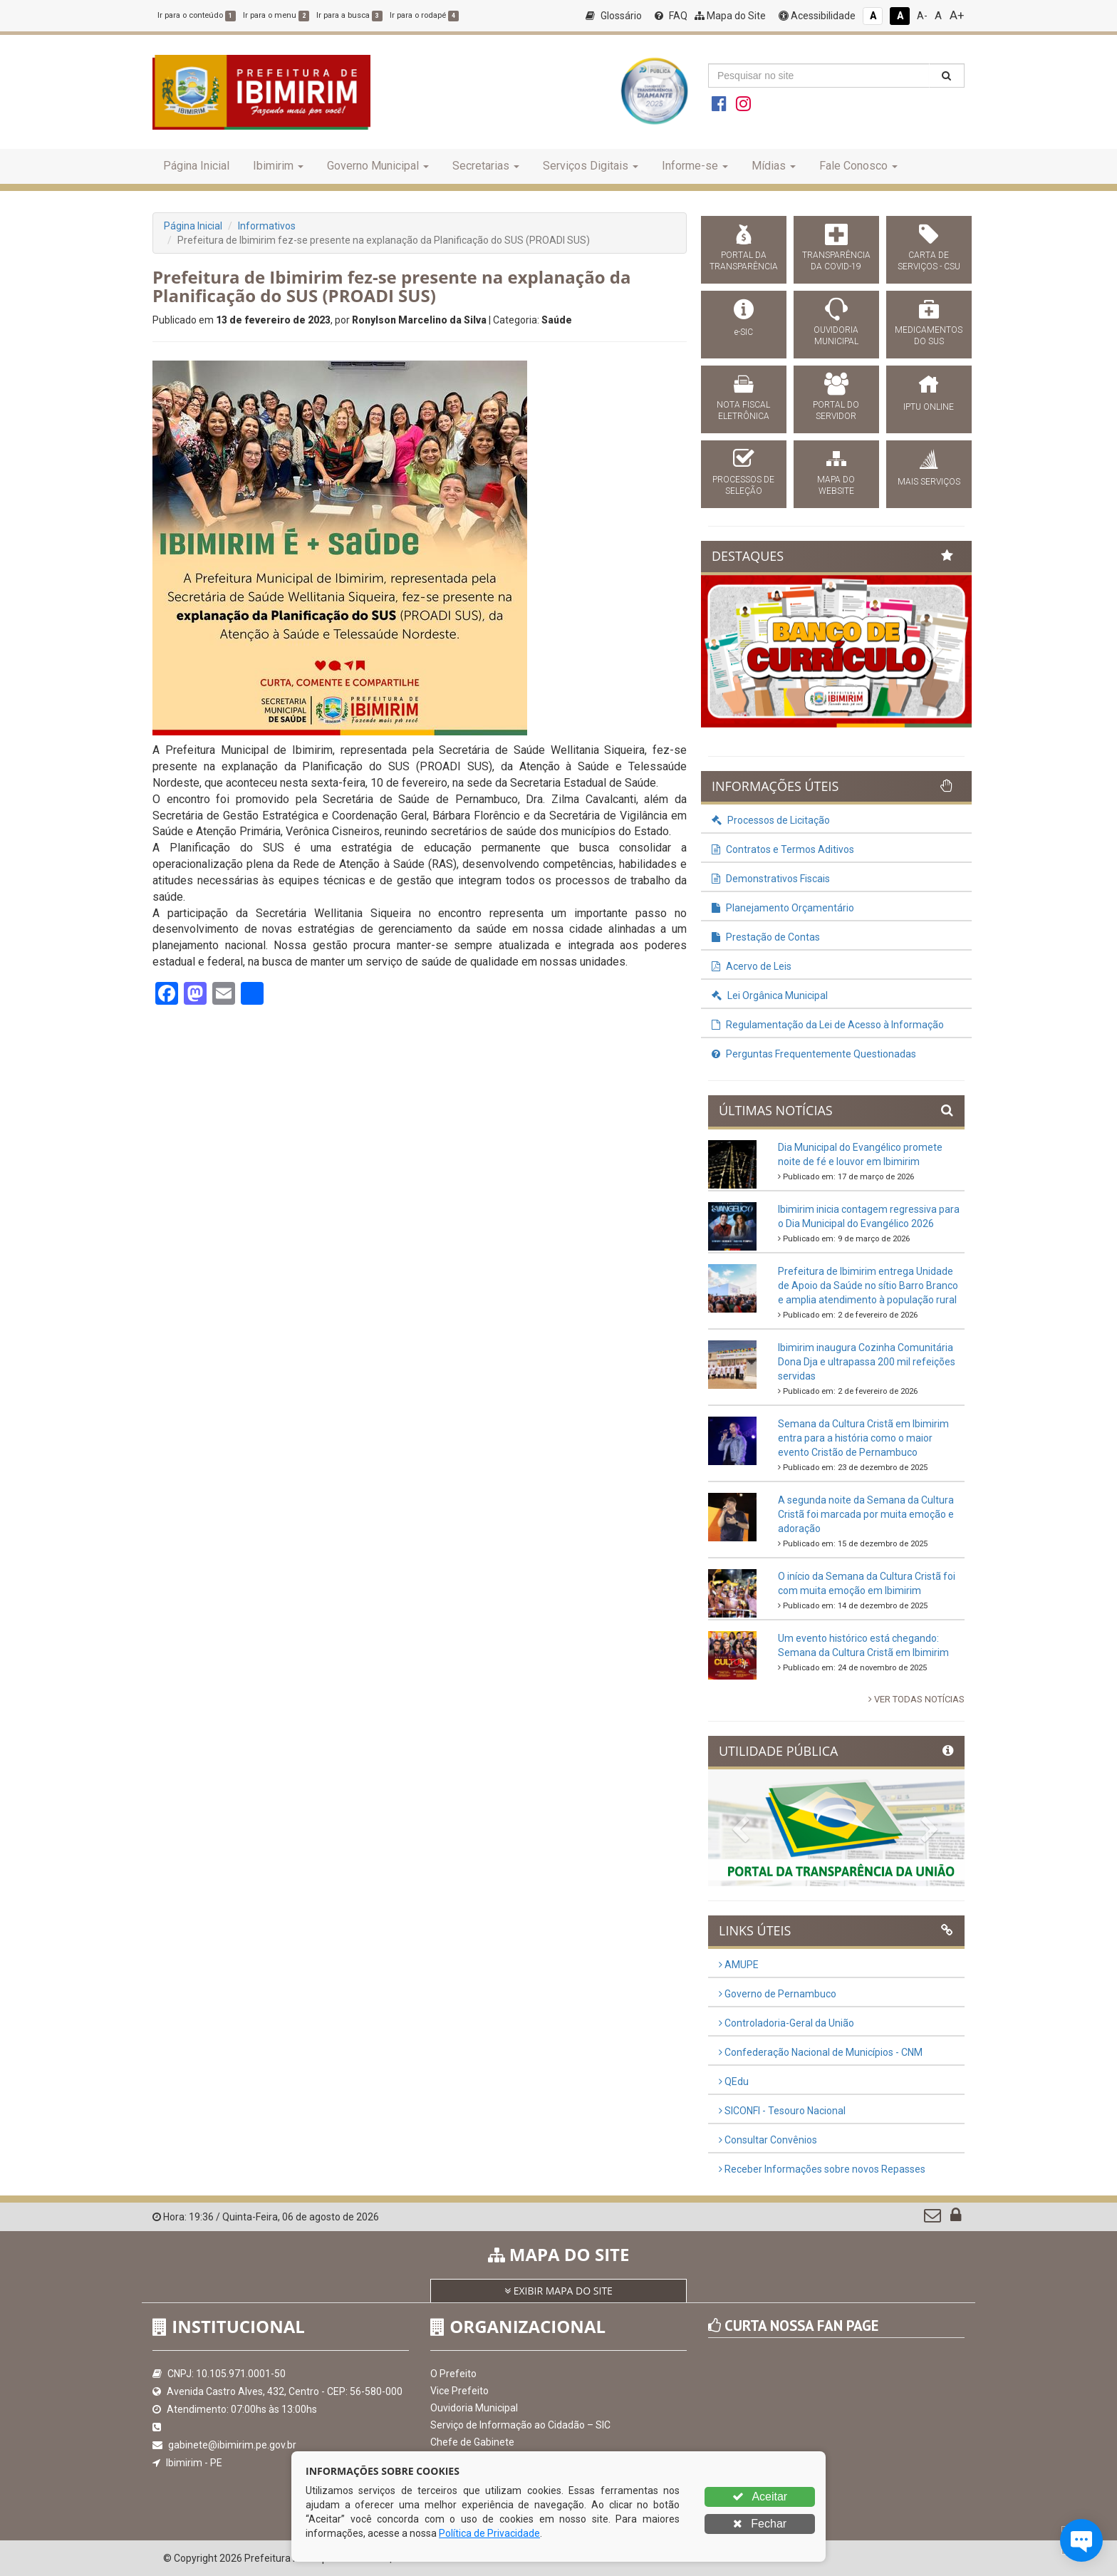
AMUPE (739, 1964)
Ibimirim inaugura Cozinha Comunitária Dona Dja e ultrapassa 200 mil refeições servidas (866, 1362)
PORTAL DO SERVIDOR (836, 410)
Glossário (614, 15)
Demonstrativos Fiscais (771, 878)
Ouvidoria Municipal (474, 2408)
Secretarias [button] (485, 165)
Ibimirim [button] (278, 165)
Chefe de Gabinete (472, 2442)
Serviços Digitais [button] (590, 165)
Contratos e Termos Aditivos (783, 849)
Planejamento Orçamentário (783, 908)
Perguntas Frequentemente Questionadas (814, 1054)
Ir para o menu (276, 15)
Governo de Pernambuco (777, 1994)
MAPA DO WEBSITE (836, 485)
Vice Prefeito (459, 2390)
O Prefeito (453, 2373)
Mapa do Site (730, 15)
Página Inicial (196, 165)
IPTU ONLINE (928, 407)
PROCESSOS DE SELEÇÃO (743, 485)
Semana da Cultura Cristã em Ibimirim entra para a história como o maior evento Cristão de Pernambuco (863, 1438)
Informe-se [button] (695, 165)
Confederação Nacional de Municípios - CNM (821, 2052)
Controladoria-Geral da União (786, 2023)
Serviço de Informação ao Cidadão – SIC (520, 2425)
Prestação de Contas (766, 937)
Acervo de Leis (751, 966)
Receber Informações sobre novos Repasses (822, 2169)
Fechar (759, 2524)
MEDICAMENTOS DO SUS (928, 335)
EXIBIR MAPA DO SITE (558, 2290)
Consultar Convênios (768, 2140)
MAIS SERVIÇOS (929, 482)
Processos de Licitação (771, 820)
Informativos (267, 226)
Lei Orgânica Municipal (770, 995)
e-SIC (743, 332)
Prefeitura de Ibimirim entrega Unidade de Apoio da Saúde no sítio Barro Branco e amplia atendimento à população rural (868, 1285)
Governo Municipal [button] (378, 165)
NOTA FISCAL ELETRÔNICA (743, 410)
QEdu (734, 2081)
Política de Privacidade (489, 2533)
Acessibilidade (817, 15)
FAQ (671, 15)
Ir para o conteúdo (196, 15)
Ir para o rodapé (424, 15)
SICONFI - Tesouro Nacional (782, 2110)
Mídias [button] (774, 165)
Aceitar (759, 2496)
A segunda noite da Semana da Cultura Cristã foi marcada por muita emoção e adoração (866, 1514)
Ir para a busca (349, 15)
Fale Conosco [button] (858, 165)
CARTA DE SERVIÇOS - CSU (929, 260)
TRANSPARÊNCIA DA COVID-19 (836, 260)
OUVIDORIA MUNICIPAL (836, 335)
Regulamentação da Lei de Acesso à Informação (828, 1024)
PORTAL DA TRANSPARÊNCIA (744, 260)
